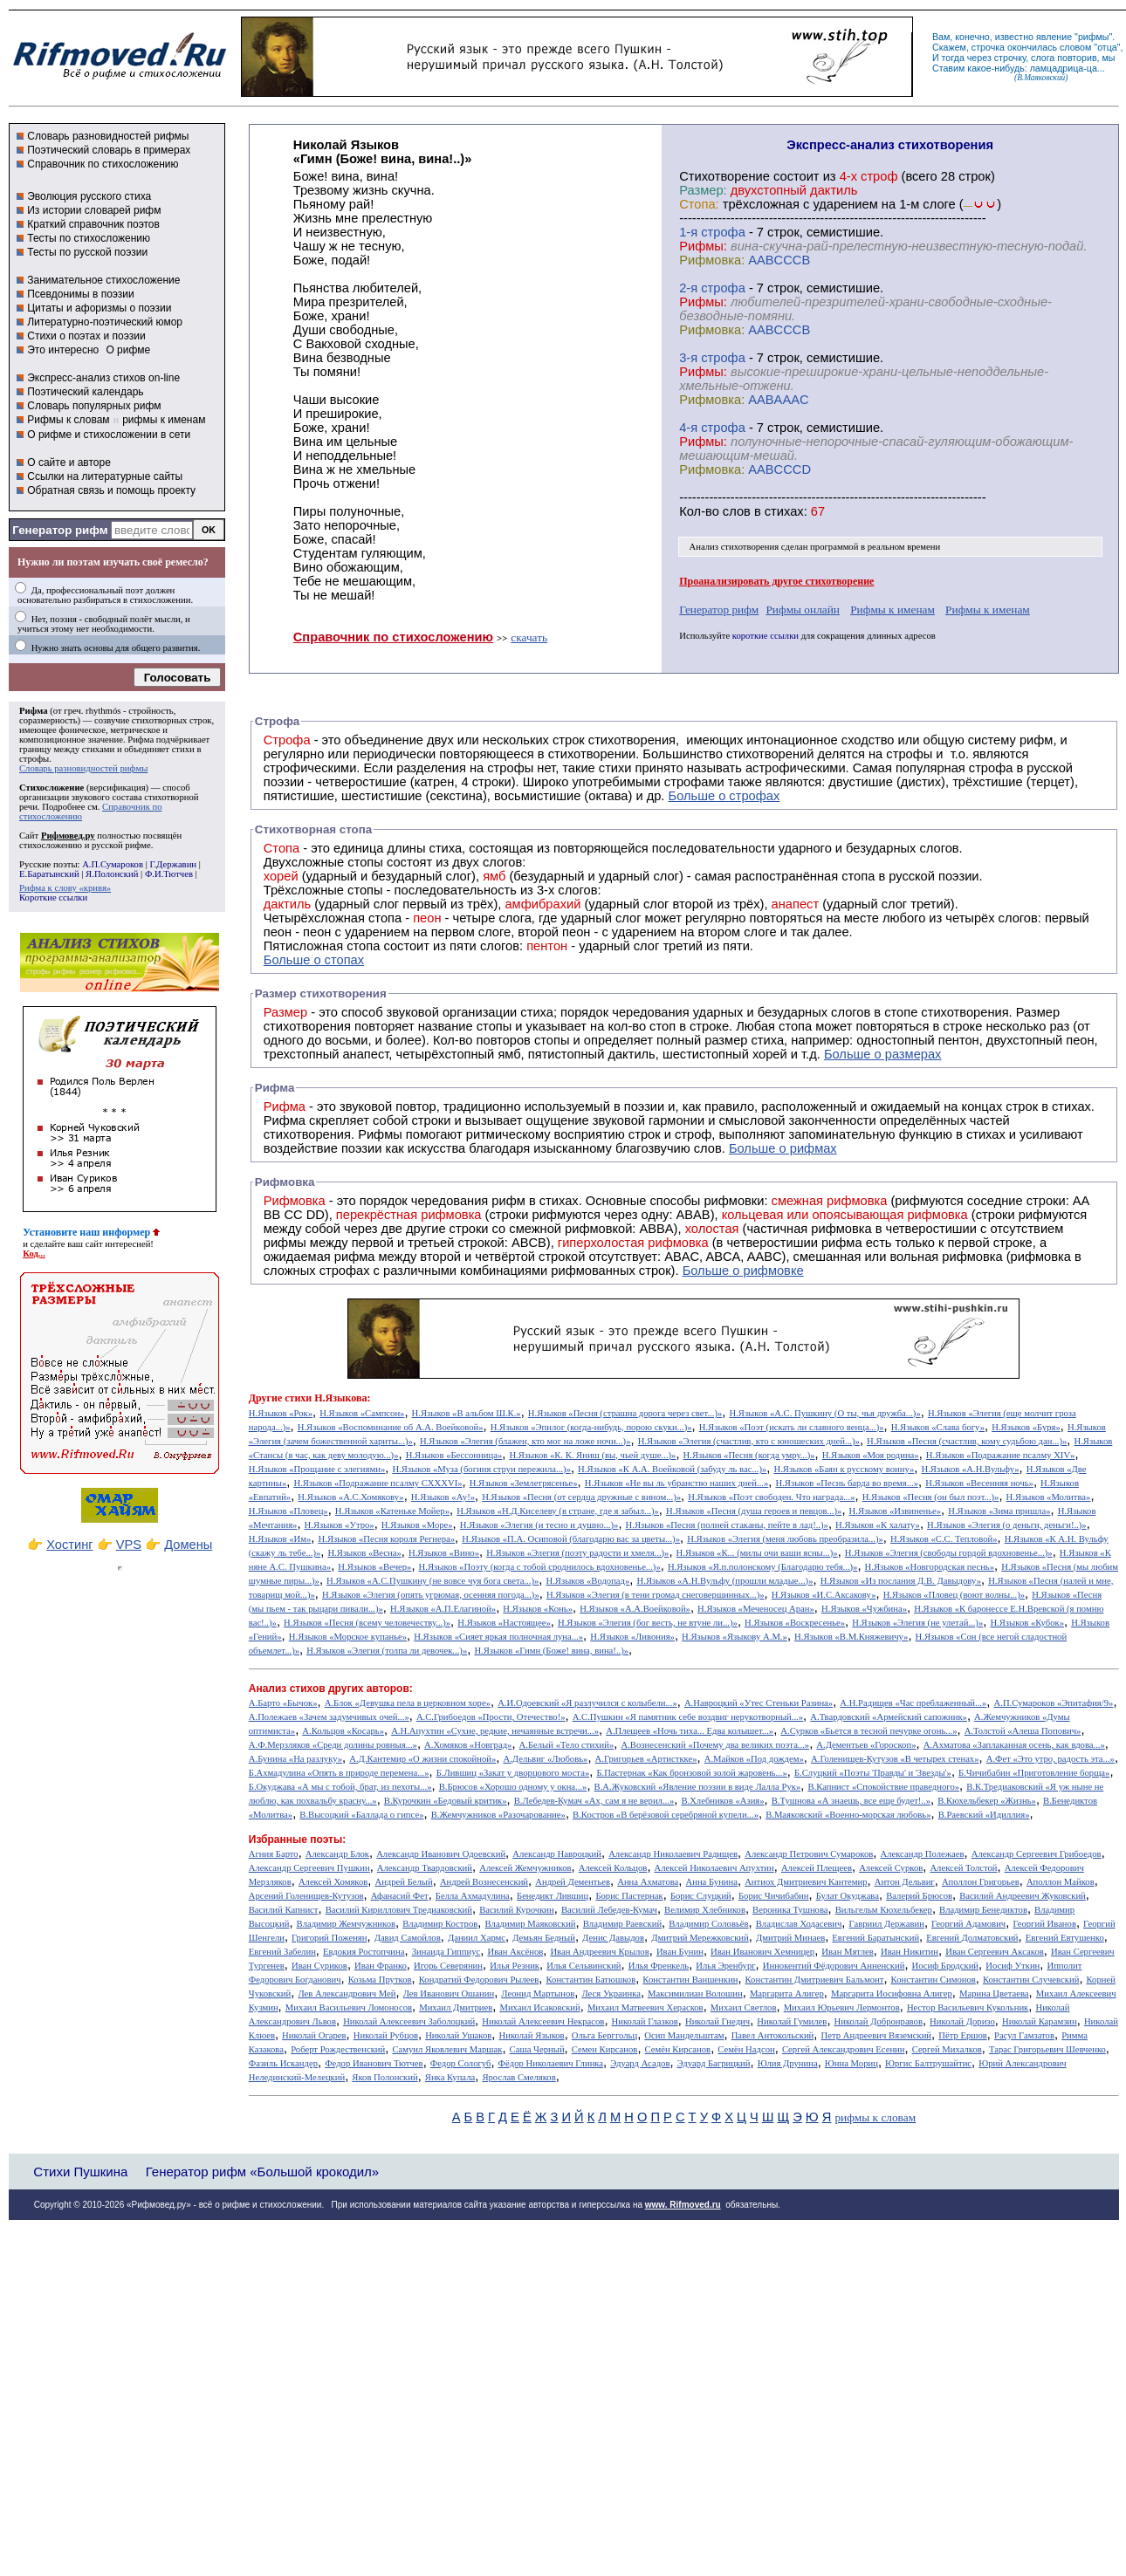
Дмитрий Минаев (790, 1937)
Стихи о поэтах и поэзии (86, 336)
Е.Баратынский (49, 874)
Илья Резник (514, 1965)
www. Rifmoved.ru (683, 2204)
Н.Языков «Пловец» (288, 1511)
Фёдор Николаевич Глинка (550, 2063)
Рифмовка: (712, 260)
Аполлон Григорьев (981, 1882)
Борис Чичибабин (773, 1896)
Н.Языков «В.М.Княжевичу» (851, 1636)
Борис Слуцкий (700, 1896)
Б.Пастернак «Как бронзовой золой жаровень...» (691, 1773)
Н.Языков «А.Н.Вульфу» (970, 1469)
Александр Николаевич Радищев (673, 1854)
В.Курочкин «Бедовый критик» (445, 1800)
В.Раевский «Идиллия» (984, 1814)
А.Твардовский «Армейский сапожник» (888, 1717)
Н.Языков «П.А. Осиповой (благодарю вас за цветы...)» (571, 1539)
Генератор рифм (59, 530)
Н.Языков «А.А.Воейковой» (635, 1608)
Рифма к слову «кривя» (65, 888)
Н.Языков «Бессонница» (454, 1455)
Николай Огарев (314, 2035)
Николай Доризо (962, 2021)
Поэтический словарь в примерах (108, 150)
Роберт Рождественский (338, 2049)
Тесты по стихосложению (88, 238)
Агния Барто (274, 1854)
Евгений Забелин (282, 1951)
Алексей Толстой (963, 1868)
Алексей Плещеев (816, 1868)
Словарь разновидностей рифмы (108, 136)
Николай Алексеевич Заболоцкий (409, 2021)
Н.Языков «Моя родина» (870, 1455)
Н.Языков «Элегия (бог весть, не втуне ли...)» (648, 1622)
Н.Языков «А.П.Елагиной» (443, 1608)
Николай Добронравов (878, 2021)
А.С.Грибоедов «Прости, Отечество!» (491, 1717)
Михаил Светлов (744, 2007)
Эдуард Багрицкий (714, 2063)
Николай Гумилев (792, 2021)
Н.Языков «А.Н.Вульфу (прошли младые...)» (725, 1581)
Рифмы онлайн (803, 609)
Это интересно (63, 350)
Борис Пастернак (629, 1896)
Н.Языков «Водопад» (587, 1581)
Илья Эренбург (725, 1965)
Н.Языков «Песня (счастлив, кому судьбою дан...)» (967, 1441)
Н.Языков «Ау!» (443, 1497)
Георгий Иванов (1044, 1924)
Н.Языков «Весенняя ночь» (979, 1483)
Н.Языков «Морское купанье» (348, 1636)
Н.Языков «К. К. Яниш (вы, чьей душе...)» (592, 1455)
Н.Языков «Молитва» (1048, 1497)
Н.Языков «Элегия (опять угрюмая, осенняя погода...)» (430, 1595)
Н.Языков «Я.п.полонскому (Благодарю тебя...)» (763, 1567)
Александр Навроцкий (556, 1854)
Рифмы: (703, 246)
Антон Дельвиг (905, 1882)
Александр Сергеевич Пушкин (309, 1868)
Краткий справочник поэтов (93, 224)
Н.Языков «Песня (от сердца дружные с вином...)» (581, 1497)
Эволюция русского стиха (89, 196)
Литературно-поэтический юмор (104, 322)
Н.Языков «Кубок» (1027, 1622)
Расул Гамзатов (1024, 2035)
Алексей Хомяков (333, 1882)
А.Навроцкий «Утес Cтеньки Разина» (758, 1703)
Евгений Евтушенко (1065, 1937)
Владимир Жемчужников (346, 1924)
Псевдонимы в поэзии (80, 294)
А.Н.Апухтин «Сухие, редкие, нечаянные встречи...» (495, 1731)
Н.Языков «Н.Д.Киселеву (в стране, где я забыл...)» (558, 1511)
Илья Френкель (658, 1965)
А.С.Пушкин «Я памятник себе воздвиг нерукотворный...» (688, 1717)
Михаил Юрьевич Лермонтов (842, 2007)
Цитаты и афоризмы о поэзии (99, 308)
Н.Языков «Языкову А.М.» (734, 1636)
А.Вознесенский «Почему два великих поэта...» (715, 1745)
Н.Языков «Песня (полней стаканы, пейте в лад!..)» (727, 1525)
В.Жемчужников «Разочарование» (498, 1814)
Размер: (702, 190)
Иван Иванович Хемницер (762, 1951)
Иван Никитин (909, 1951)
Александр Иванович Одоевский (440, 1854)
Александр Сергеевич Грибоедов (1037, 1854)
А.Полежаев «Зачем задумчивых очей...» (329, 1717)
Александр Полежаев (922, 1854)
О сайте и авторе (69, 462)
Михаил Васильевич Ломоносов (348, 2007)
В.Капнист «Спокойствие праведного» (883, 1787)
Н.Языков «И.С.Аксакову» (824, 1595)
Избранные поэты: (297, 1839)
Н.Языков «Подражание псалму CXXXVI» (377, 1483)
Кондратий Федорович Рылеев (479, 1979)
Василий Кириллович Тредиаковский (399, 1910)
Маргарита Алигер (787, 1993)
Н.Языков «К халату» (877, 1525)
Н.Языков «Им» (280, 1539)
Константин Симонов (933, 1979)
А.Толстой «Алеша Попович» (1023, 1731)
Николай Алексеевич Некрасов (543, 2021)
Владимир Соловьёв (708, 1924)
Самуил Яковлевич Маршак (447, 2049)
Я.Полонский (112, 874)
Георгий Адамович (968, 1924)
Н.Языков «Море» (417, 1525)
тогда (953, 57)
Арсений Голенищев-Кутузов (306, 1896)
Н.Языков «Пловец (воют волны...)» (954, 1595)
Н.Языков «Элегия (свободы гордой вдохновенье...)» (949, 1553)
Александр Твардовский (424, 1868)
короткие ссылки (765, 636)
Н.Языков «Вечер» (374, 1567)
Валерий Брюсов (919, 1896)
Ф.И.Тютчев (169, 874)
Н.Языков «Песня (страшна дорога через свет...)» (625, 1413)
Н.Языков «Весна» (364, 1553)
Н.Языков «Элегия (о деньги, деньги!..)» (1007, 1525)
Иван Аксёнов (515, 1951)
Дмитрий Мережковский (700, 1937)
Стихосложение (51, 787)
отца (1107, 47)
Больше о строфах (724, 796)
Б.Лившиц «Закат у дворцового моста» (513, 1773)
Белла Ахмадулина (473, 1896)
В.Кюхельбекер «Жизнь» (986, 1800)
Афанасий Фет (400, 1896)
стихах (784, 511)
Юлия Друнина (788, 2063)
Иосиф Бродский (945, 1965)
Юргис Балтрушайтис (928, 2063)
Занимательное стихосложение (103, 280)
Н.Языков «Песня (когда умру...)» (749, 1455)
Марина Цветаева (994, 1993)
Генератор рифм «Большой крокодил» (262, 2171)
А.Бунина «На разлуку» (295, 1759)
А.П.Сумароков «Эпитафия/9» (1054, 1703)
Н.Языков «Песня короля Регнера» (387, 1539)
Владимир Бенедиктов (983, 1910)
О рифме (128, 350)
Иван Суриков (319, 1965)
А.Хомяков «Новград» (468, 1745)
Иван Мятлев (847, 1951)
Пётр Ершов (962, 2035)
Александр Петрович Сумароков (809, 1854)
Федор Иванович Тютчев (373, 2063)
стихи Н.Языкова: (327, 1398)
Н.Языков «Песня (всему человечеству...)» (367, 1622)
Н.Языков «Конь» (538, 1608)
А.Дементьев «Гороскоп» (866, 1745)
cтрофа (723, 232)
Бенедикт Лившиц (552, 1896)
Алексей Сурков (891, 1868)
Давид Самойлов (407, 1937)
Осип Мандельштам (684, 2035)
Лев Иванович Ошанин (448, 1993)
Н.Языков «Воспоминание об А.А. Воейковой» (391, 1427)
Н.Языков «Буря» (1026, 1427)
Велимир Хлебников (704, 1910)
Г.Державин (172, 864)
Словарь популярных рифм (94, 406)
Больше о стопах (314, 960)
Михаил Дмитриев (455, 2007)
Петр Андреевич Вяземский (875, 2035)
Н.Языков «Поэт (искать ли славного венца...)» (791, 1427)
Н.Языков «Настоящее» (504, 1622)
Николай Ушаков (458, 2035)
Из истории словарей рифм (94, 210)
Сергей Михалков (947, 2049)
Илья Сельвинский (583, 1965)
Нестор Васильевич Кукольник (967, 2007)
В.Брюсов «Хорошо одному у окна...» (513, 1787)
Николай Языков (532, 2035)
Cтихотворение (724, 176)
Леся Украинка (610, 1993)
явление (1054, 36)
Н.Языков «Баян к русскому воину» (843, 1469)
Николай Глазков (645, 2021)
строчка (988, 47)
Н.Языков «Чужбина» (864, 1608)
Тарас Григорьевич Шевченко (1047, 2049)
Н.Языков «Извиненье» (895, 1511)
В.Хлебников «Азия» (722, 1800)
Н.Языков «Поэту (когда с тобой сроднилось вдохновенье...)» (540, 1567)
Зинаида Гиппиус (446, 1951)
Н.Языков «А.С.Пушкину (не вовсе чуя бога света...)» (432, 1581)
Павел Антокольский (772, 2035)
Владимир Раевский (622, 1924)
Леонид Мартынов (537, 1993)
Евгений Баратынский (875, 1937)
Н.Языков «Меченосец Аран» (755, 1608)
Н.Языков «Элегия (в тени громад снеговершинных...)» (655, 1595)
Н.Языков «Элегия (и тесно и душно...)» (539, 1525)
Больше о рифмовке (743, 1271)
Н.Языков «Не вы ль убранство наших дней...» (677, 1483)
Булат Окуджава (847, 1896)
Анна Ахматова (647, 1882)
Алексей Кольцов (613, 1868)
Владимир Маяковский (529, 1924)
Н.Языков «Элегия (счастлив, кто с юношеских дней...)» (749, 1441)
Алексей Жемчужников (525, 1868)
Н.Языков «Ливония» (632, 1636)
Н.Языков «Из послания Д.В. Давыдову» (900, 1581)
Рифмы (380, 1134)
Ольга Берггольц (604, 2035)
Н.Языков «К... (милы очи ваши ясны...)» (757, 1553)
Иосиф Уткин (1012, 1965)
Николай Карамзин (1039, 2021)
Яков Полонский (384, 2077)
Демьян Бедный (543, 1937)
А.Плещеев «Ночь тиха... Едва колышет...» (689, 1731)
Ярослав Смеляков (518, 2077)
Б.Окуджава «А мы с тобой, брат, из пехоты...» (340, 1787)
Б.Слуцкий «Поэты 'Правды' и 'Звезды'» (872, 1773)
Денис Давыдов (613, 1937)
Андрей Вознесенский (484, 1882)
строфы (34, 759)
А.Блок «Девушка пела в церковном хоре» (408, 1703)
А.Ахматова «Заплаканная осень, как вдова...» (1014, 1745)
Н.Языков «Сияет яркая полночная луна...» (498, 1636)
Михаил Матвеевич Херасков (645, 2007)
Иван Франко (380, 1965)
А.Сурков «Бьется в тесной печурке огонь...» (868, 1731)
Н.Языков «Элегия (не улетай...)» (917, 1622)
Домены (188, 1545)
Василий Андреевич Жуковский (1022, 1896)
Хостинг (69, 1545)
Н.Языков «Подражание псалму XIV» (1000, 1455)
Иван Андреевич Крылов (599, 1951)
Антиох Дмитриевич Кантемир (806, 1882)
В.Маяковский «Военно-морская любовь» (848, 1814)
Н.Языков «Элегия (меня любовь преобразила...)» (785, 1539)
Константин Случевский (1031, 1979)
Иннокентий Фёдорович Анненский (834, 1965)
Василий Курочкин (516, 1910)
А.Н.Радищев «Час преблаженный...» (913, 1703)
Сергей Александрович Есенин (843, 2049)
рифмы (1093, 36)
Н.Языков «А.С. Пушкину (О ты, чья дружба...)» (824, 1413)
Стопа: (698, 204)
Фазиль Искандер (283, 2063)
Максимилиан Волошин (695, 1993)
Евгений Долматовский (972, 1937)
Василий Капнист (284, 1910)
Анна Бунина (711, 1882)
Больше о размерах (883, 1054)
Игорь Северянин (448, 1965)
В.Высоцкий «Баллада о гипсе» (361, 1814)
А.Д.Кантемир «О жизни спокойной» (422, 1759)
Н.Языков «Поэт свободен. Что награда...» (771, 1497)
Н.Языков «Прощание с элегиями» (317, 1469)
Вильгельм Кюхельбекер (883, 1910)
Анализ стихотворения (734, 547)
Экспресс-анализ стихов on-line (103, 378)
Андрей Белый (403, 1882)
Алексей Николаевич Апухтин (714, 1868)
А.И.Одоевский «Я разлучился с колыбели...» (587, 1703)
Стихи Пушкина (80, 2171)
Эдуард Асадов (639, 2063)
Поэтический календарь (85, 392)
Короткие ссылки (53, 897)
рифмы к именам (163, 420)
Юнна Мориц (851, 2063)
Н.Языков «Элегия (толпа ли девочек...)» (386, 1650)
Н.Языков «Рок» (280, 1413)
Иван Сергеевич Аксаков (994, 1951)
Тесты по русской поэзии (87, 252)
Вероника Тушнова (789, 1910)
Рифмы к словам (68, 420)
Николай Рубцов (386, 2035)
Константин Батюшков (591, 1979)
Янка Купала (450, 2077)
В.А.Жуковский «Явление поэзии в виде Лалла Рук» (697, 1787)
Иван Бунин (680, 1951)
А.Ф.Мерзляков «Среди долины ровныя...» (333, 1745)
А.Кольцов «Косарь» (343, 1731)
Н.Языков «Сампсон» (361, 1413)
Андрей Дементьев (572, 1882)
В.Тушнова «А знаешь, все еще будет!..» (851, 1800)
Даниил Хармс (476, 1937)
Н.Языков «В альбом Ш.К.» (466, 1413)
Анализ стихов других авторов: (331, 1688)
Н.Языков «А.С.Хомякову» (350, 1497)
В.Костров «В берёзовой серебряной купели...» (666, 1814)
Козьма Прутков (380, 1979)
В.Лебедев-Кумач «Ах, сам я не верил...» (594, 1800)
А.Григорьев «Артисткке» (646, 1759)
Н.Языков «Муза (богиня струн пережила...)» (481, 1469)
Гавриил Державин (886, 1924)
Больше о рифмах (783, 1148)
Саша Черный (537, 2049)
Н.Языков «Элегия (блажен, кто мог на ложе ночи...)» (525, 1441)
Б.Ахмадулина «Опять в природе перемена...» (339, 1773)
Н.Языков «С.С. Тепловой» (944, 1539)
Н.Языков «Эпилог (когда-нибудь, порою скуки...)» (591, 1427)
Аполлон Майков (1060, 1882)
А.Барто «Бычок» (283, 1703)
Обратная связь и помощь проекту (111, 490)
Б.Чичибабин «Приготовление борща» (1033, 1773)
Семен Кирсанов (605, 2049)
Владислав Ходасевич (799, 1924)
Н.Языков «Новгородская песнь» (929, 1567)
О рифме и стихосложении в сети (108, 434)
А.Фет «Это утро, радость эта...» (1050, 1759)
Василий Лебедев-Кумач (609, 1910)
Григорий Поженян (329, 1937)
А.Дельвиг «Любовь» (545, 1759)
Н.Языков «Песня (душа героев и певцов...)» (753, 1511)
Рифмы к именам (892, 609)
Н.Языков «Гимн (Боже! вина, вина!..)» (551, 1650)
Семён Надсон (745, 2049)
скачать (529, 637)
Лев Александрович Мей (346, 1993)
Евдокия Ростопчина (364, 1951)
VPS (128, 1545)
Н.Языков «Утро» (339, 1525)
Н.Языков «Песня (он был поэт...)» (930, 1497)
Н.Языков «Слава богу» (938, 1427)
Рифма (33, 711)
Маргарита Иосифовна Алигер (891, 1993)
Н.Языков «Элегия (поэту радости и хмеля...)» (577, 1553)
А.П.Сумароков (112, 864)
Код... (34, 1253)
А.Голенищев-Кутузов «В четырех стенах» (895, 1759)
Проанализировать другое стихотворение (776, 581)
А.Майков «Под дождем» (754, 1759)
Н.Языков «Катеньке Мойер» (392, 1511)
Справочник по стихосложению (102, 164)
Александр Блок (337, 1854)
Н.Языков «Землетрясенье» (524, 1483)
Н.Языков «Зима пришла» (999, 1511)
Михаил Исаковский (539, 2007)
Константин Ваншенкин (690, 1979)
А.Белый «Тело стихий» (566, 1745)
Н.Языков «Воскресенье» (795, 1622)
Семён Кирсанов (678, 2049)
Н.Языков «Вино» (444, 1553)
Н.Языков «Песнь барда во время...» (846, 1483)
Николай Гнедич (717, 2021)
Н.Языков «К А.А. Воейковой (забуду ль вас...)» (672, 1469)
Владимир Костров (439, 1924)
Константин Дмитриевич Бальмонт (814, 1979)
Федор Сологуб (460, 2063)
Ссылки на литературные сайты (104, 476)
